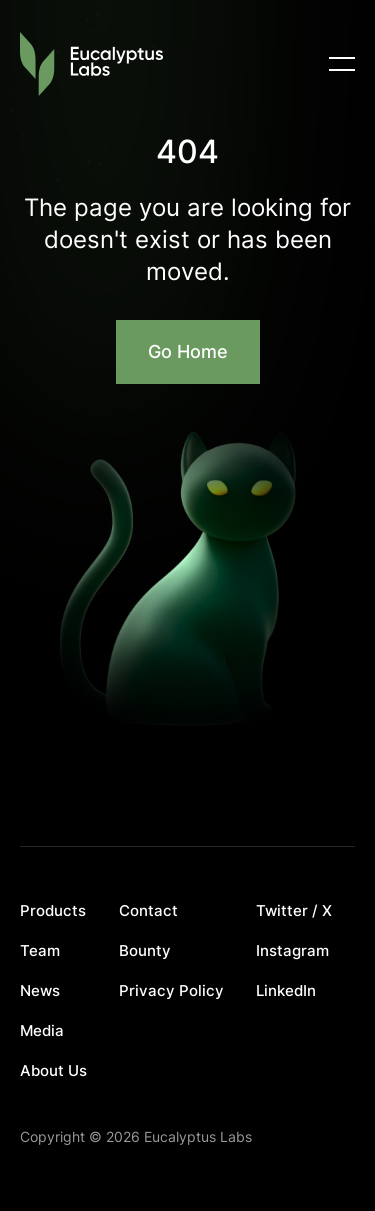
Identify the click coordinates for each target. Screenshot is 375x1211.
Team (40, 951)
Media (42, 1031)
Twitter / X (294, 911)
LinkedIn (286, 991)
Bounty (145, 951)
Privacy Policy (171, 991)
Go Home (188, 351)
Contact (148, 911)
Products (53, 911)
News (40, 991)
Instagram (292, 951)
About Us (53, 1071)
